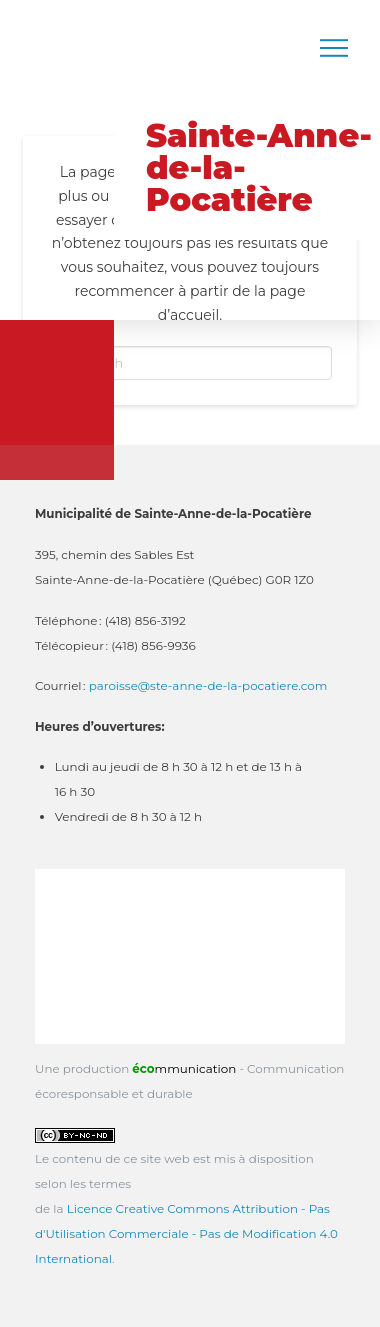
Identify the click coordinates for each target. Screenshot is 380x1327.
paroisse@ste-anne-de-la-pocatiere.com (208, 685)
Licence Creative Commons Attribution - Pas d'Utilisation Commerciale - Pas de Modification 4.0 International (186, 1233)
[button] (334, 48)
